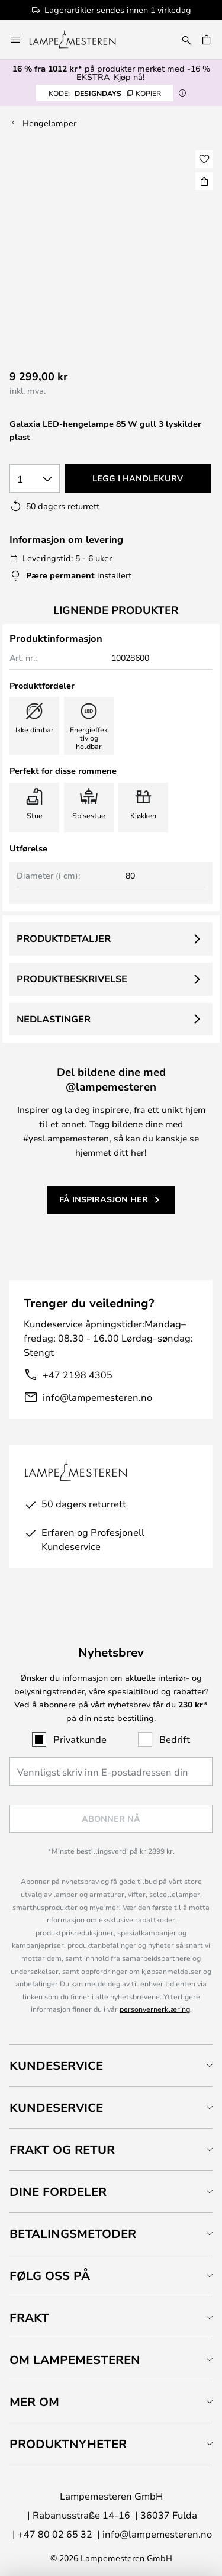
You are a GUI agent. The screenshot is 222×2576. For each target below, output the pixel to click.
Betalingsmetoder (72, 2233)
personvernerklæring (155, 2009)
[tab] (111, 2065)
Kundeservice (56, 2065)
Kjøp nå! (129, 76)
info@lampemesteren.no (97, 1397)
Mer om (34, 2402)
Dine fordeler (58, 2191)
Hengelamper (49, 122)
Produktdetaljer (64, 938)
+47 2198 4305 (77, 1374)
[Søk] (186, 39)
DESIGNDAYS (105, 93)
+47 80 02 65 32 (55, 2533)
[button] (204, 159)
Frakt (29, 2318)
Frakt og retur (62, 2149)
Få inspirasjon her (103, 1199)
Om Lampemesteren (74, 2360)
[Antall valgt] (34, 478)
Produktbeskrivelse (72, 978)
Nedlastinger (54, 1018)
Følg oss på (49, 2276)
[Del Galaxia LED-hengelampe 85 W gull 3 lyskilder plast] (204, 181)
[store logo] (79, 39)
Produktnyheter (68, 2444)
